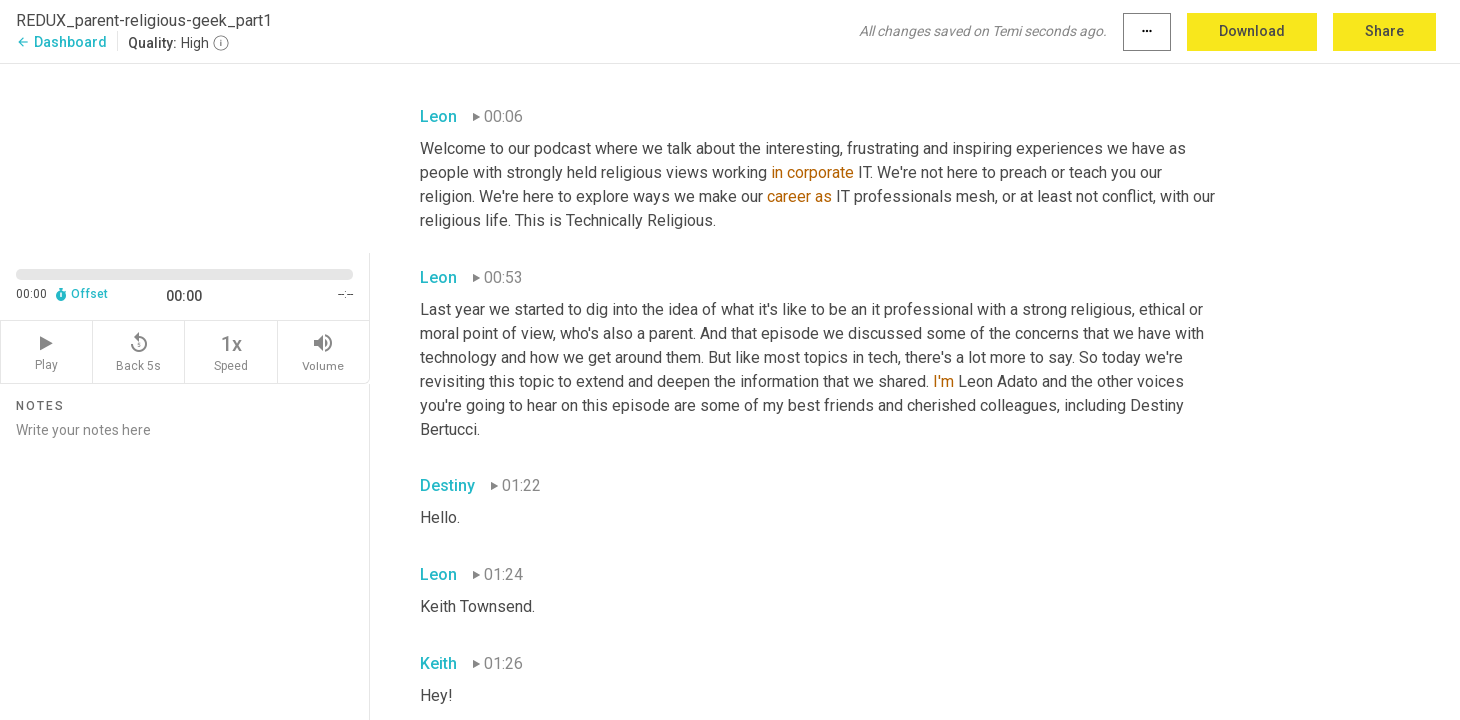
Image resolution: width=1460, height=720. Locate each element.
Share (1384, 31)
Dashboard (61, 42)
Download (1252, 31)
